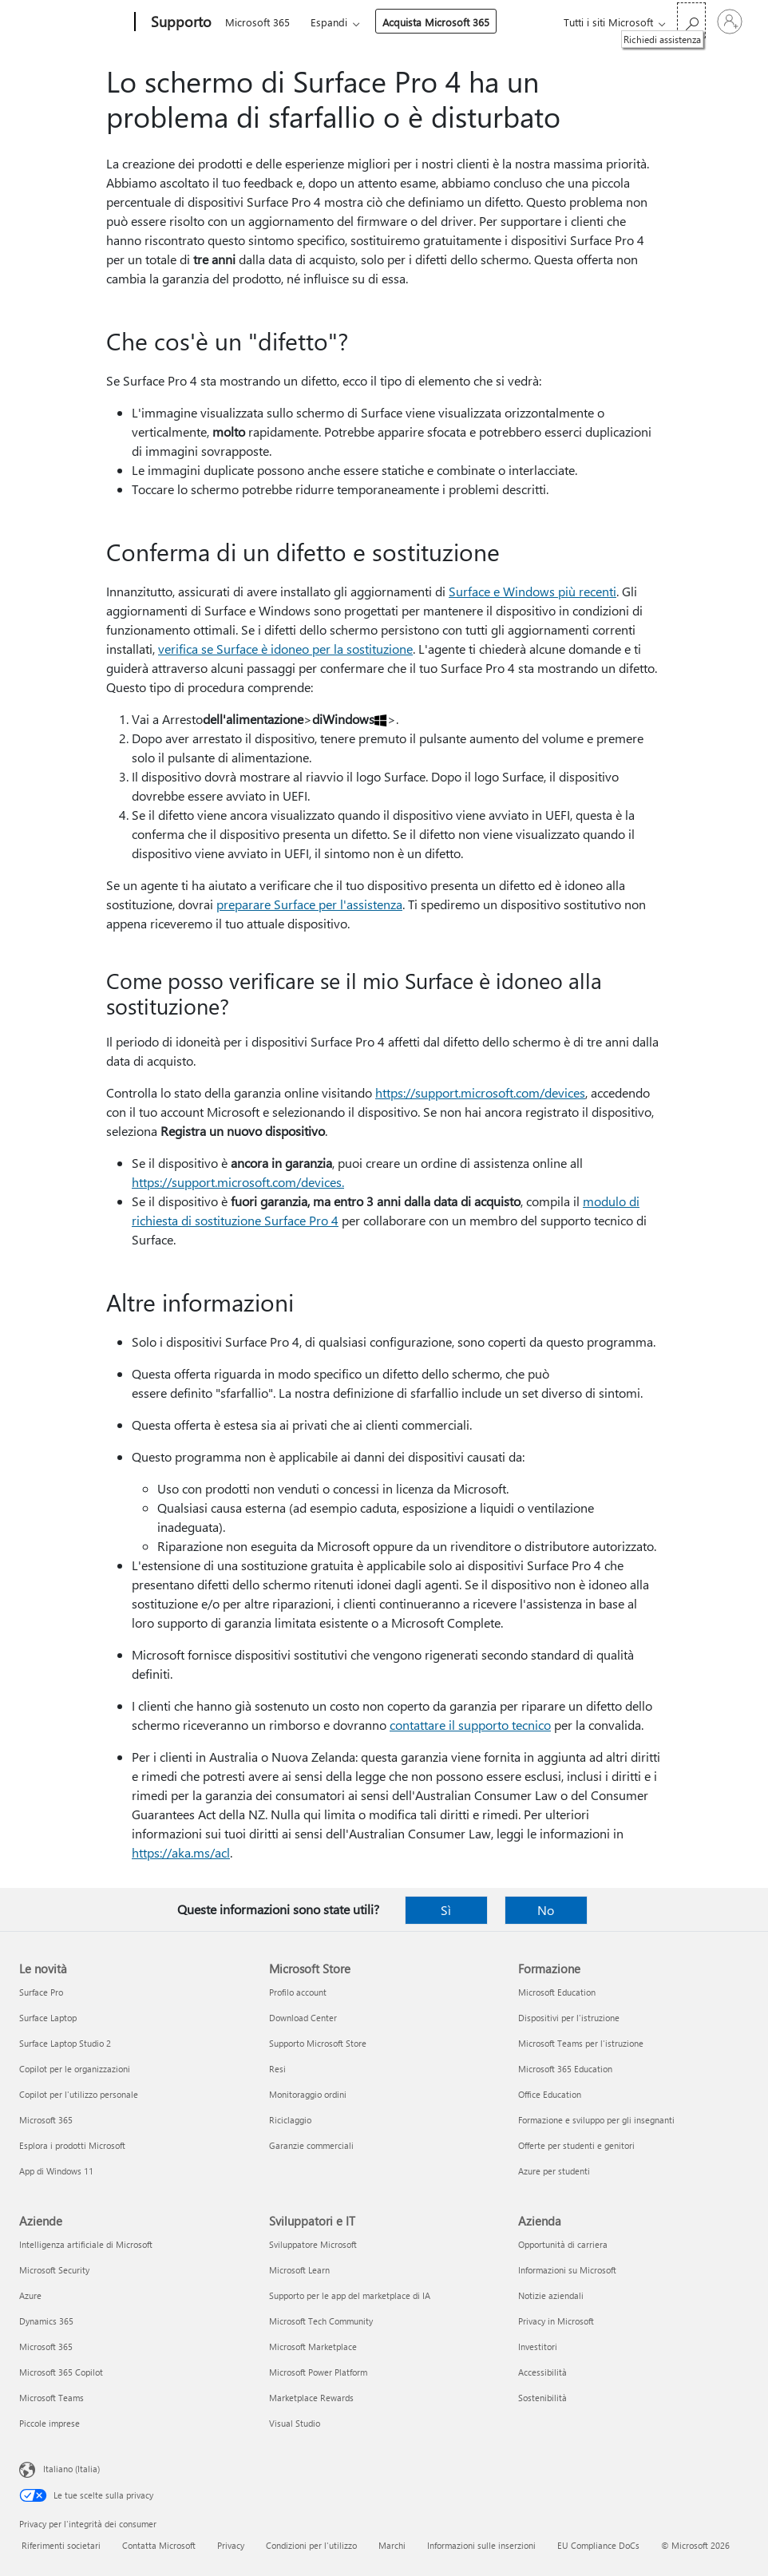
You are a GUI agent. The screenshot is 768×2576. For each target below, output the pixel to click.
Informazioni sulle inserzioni (481, 2545)
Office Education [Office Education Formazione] (549, 2094)
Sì (446, 1909)
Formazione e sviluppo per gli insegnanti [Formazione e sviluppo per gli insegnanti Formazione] (596, 2120)
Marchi (392, 2545)
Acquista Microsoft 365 (435, 22)
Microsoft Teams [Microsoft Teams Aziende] (51, 2398)
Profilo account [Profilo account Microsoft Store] (298, 1992)
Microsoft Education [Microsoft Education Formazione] (557, 1992)
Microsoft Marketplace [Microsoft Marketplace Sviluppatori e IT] (313, 2346)
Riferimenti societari (61, 2545)
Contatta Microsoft (159, 2545)
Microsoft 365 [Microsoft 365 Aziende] (46, 2346)
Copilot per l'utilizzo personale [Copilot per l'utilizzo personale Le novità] (78, 2094)
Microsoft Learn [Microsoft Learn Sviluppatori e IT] (299, 2270)
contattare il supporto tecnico (470, 1724)
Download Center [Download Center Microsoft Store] (303, 2018)
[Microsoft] (74, 22)
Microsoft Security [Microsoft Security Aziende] (54, 2270)
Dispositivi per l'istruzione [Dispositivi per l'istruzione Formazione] (569, 2018)
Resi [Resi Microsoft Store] (277, 2069)
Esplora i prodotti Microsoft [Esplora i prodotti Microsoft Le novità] (72, 2145)
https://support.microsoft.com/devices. (238, 1181)
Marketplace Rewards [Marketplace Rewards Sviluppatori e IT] (311, 2398)
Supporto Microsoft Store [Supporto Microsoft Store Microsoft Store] (317, 2043)
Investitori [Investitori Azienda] (537, 2346)
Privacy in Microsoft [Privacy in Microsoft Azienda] (556, 2321)
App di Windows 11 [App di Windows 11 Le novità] (56, 2171)
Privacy (230, 2545)
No (545, 1909)
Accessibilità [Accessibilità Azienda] (542, 2372)
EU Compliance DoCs (598, 2545)
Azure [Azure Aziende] (30, 2295)
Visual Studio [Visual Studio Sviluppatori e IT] (294, 2423)
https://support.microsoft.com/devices (480, 1092)
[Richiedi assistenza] (691, 20)
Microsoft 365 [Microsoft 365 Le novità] (46, 2120)
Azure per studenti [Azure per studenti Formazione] (554, 2171)
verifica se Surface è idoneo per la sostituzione (285, 648)
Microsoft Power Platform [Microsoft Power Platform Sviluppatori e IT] (318, 2372)
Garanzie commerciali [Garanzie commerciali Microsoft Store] (311, 2145)
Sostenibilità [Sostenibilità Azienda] (542, 2398)
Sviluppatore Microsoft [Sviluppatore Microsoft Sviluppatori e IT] (313, 2244)
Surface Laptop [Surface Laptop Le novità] (48, 2018)
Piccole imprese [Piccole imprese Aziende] (49, 2423)
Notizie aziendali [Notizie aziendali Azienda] (551, 2295)
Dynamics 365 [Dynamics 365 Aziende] (46, 2321)
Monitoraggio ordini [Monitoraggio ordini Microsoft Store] (307, 2094)
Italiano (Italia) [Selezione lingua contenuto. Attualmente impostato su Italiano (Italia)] (71, 2469)
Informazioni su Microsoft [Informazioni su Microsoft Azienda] (567, 2270)
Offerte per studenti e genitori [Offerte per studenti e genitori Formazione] (576, 2145)
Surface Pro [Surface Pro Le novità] (41, 1992)
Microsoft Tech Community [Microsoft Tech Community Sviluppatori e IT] (321, 2321)
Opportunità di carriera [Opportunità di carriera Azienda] (563, 2244)
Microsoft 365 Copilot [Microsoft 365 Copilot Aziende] (61, 2372)
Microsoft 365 (257, 22)
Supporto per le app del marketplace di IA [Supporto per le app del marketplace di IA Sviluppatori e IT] (349, 2295)
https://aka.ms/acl (181, 1852)
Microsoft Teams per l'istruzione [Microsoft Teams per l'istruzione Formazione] (580, 2043)
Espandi (329, 22)
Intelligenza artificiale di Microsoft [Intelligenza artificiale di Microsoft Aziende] (85, 2244)
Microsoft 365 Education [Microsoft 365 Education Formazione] (565, 2069)
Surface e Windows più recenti (532, 591)
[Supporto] (179, 22)
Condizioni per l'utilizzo (311, 2545)
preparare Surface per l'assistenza (309, 904)
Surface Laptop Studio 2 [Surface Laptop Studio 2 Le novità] (65, 2043)
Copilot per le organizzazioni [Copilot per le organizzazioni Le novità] (74, 2069)
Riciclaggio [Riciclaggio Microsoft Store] (290, 2120)
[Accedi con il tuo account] (730, 21)
